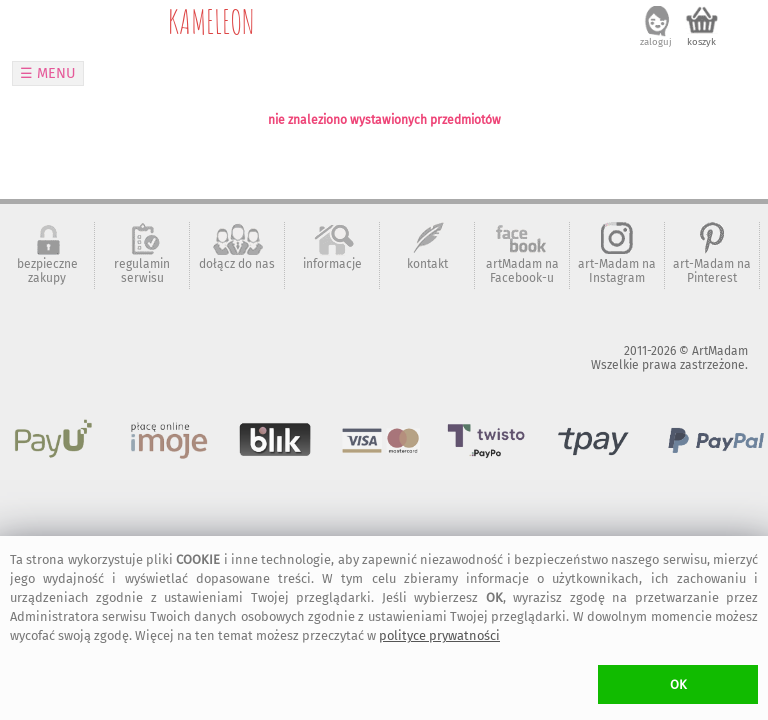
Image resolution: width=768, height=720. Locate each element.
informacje (332, 264)
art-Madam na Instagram (617, 271)
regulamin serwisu (142, 271)
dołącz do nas (237, 264)
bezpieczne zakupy (47, 271)
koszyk (701, 42)
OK (678, 684)
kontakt (427, 264)
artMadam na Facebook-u (522, 271)
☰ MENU (48, 73)
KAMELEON (211, 21)
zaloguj (656, 42)
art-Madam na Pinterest (712, 271)
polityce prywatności (439, 635)
